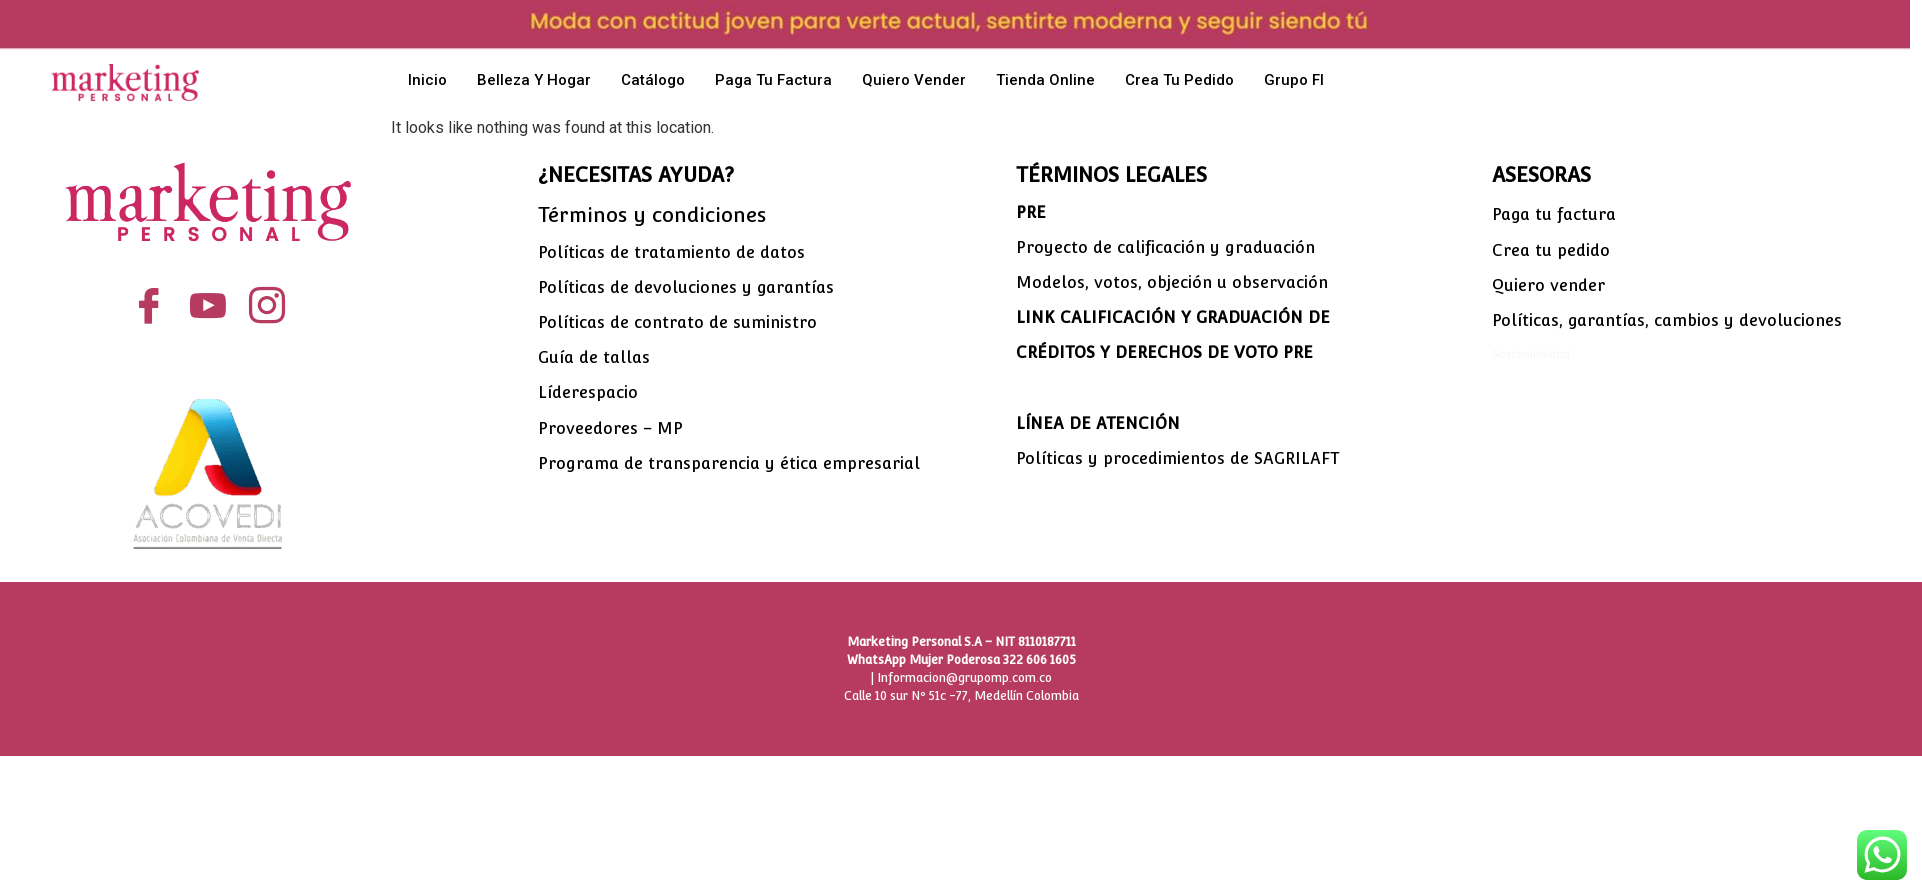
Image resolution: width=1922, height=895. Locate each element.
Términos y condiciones (652, 215)
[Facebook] (149, 307)
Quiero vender (914, 80)
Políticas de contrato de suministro (677, 322)
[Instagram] (267, 307)
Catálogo (653, 80)
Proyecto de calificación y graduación (1165, 247)
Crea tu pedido (1179, 80)
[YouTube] (208, 307)
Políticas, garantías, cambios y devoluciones (1667, 320)
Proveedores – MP (610, 428)
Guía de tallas (594, 357)
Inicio (427, 80)
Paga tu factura (773, 80)
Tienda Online (1045, 80)
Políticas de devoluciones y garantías (686, 287)
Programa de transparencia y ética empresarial (729, 463)
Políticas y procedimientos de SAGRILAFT (1177, 458)
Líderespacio (588, 392)
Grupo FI (1294, 80)
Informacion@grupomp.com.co (964, 678)
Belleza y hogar (534, 80)
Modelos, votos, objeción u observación (1172, 282)
